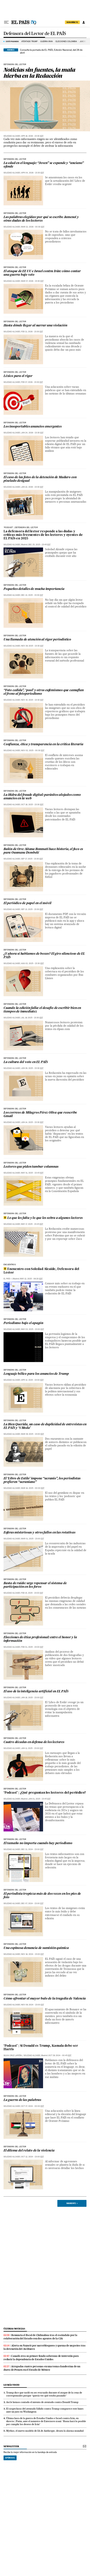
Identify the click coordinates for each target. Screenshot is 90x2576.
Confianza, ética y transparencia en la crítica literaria (43, 744)
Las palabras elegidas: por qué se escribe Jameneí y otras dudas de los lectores (41, 219)
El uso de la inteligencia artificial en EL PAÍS (36, 1691)
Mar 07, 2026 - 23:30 (32, 281)
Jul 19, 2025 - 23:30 (32, 1018)
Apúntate (10, 2458)
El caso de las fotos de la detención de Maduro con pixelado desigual (40, 479)
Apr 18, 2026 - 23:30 (32, 136)
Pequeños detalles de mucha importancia (34, 589)
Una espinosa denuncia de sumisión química (36, 1948)
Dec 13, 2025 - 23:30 (32, 595)
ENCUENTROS (10, 1265)
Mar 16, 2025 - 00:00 (32, 1488)
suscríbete (72, 22)
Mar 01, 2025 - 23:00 (32, 1539)
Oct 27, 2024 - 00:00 (32, 2106)
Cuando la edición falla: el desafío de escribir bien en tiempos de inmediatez (42, 1010)
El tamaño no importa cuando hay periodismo (38, 1843)
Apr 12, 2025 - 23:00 (32, 1380)
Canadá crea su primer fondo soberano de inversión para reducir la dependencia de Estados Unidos (41, 2357)
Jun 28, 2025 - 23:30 (32, 1068)
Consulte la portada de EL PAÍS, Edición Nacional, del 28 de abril (51, 51)
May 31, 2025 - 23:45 (32, 1173)
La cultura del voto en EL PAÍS (26, 1062)
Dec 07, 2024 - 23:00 (32, 1903)
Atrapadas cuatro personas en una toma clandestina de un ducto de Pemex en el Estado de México (42, 2368)
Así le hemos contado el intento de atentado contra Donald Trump (42, 2402)
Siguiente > (72, 2203)
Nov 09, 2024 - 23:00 (32, 2005)
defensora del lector (15, 1789)
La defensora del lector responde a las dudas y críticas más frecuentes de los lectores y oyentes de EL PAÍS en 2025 (43, 535)
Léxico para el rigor (18, 376)
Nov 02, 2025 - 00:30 (32, 750)
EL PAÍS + (8, 1279)
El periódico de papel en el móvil (27, 903)
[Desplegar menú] (6, 22)
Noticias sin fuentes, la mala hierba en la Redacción (39, 72)
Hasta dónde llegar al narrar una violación (35, 325)
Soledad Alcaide (12, 136)
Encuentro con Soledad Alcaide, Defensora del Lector (41, 1271)
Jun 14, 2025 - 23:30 (32, 1122)
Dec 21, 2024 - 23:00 (32, 1849)
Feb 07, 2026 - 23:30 (32, 382)
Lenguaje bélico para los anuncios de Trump (36, 1373)
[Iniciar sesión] (83, 22)
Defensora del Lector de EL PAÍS (35, 33)
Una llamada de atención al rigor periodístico (37, 639)
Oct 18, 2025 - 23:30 (32, 804)
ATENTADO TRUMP (29, 41)
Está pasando (12, 41)
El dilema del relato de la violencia (29, 2150)
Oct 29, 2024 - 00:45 (60, 2055)
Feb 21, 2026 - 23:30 (32, 331)
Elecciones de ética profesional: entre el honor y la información (40, 1639)
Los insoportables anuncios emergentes (33, 426)
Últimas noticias (14, 2328)
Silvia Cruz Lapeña (13, 2055)
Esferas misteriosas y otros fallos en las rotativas (39, 1532)
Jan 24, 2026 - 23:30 (32, 433)
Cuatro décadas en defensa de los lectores (34, 1742)
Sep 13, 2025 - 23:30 (32, 909)
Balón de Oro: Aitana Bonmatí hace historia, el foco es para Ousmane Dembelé (43, 851)
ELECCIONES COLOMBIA (66, 41)
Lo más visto (11, 2385)
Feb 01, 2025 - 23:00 (32, 1647)
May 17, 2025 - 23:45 (32, 1224)
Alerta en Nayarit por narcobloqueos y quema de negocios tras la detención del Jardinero (45, 2347)
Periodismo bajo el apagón (23, 1323)
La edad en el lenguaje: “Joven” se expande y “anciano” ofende (44, 165)
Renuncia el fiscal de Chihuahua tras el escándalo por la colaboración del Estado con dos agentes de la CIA (40, 2337)
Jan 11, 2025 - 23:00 (32, 1748)
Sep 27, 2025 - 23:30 (32, 859)
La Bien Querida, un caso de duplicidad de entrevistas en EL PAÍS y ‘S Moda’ (45, 1426)
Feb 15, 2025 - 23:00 (32, 1593)
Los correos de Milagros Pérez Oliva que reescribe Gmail (40, 1114)
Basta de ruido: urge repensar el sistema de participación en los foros (35, 1585)
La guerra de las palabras (22, 2100)
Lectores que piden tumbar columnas (32, 1166)
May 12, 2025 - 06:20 (31, 1279)
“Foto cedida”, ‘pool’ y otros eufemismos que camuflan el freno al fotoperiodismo (43, 692)
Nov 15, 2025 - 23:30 (32, 700)
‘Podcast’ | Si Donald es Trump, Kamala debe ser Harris (41, 2047)
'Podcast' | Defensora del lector (21, 527)
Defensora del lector (15, 64)
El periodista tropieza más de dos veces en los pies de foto (42, 1895)
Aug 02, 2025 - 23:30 (32, 963)
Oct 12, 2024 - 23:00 (32, 2157)
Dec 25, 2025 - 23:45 (39, 544)
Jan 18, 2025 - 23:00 (32, 1697)
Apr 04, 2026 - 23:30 (32, 173)
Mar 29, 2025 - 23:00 (32, 1434)
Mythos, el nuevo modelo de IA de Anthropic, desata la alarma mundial (45, 2430)
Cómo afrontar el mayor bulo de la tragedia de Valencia (45, 1998)
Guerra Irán (46, 41)
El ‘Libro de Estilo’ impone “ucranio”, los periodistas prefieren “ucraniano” (42, 1480)
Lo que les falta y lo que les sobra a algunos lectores (43, 1218)
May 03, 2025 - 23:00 (32, 1329)
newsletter (11, 2446)
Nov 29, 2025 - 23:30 (32, 646)
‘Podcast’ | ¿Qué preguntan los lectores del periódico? (45, 1792)
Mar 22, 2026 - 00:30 (32, 227)
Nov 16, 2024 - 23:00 (32, 1954)
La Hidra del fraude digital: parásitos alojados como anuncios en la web (42, 797)
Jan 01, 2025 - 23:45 (39, 1799)
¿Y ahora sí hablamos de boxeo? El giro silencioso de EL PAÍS (44, 955)
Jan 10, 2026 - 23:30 (32, 487)
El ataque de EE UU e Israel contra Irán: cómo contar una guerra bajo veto (42, 273)
